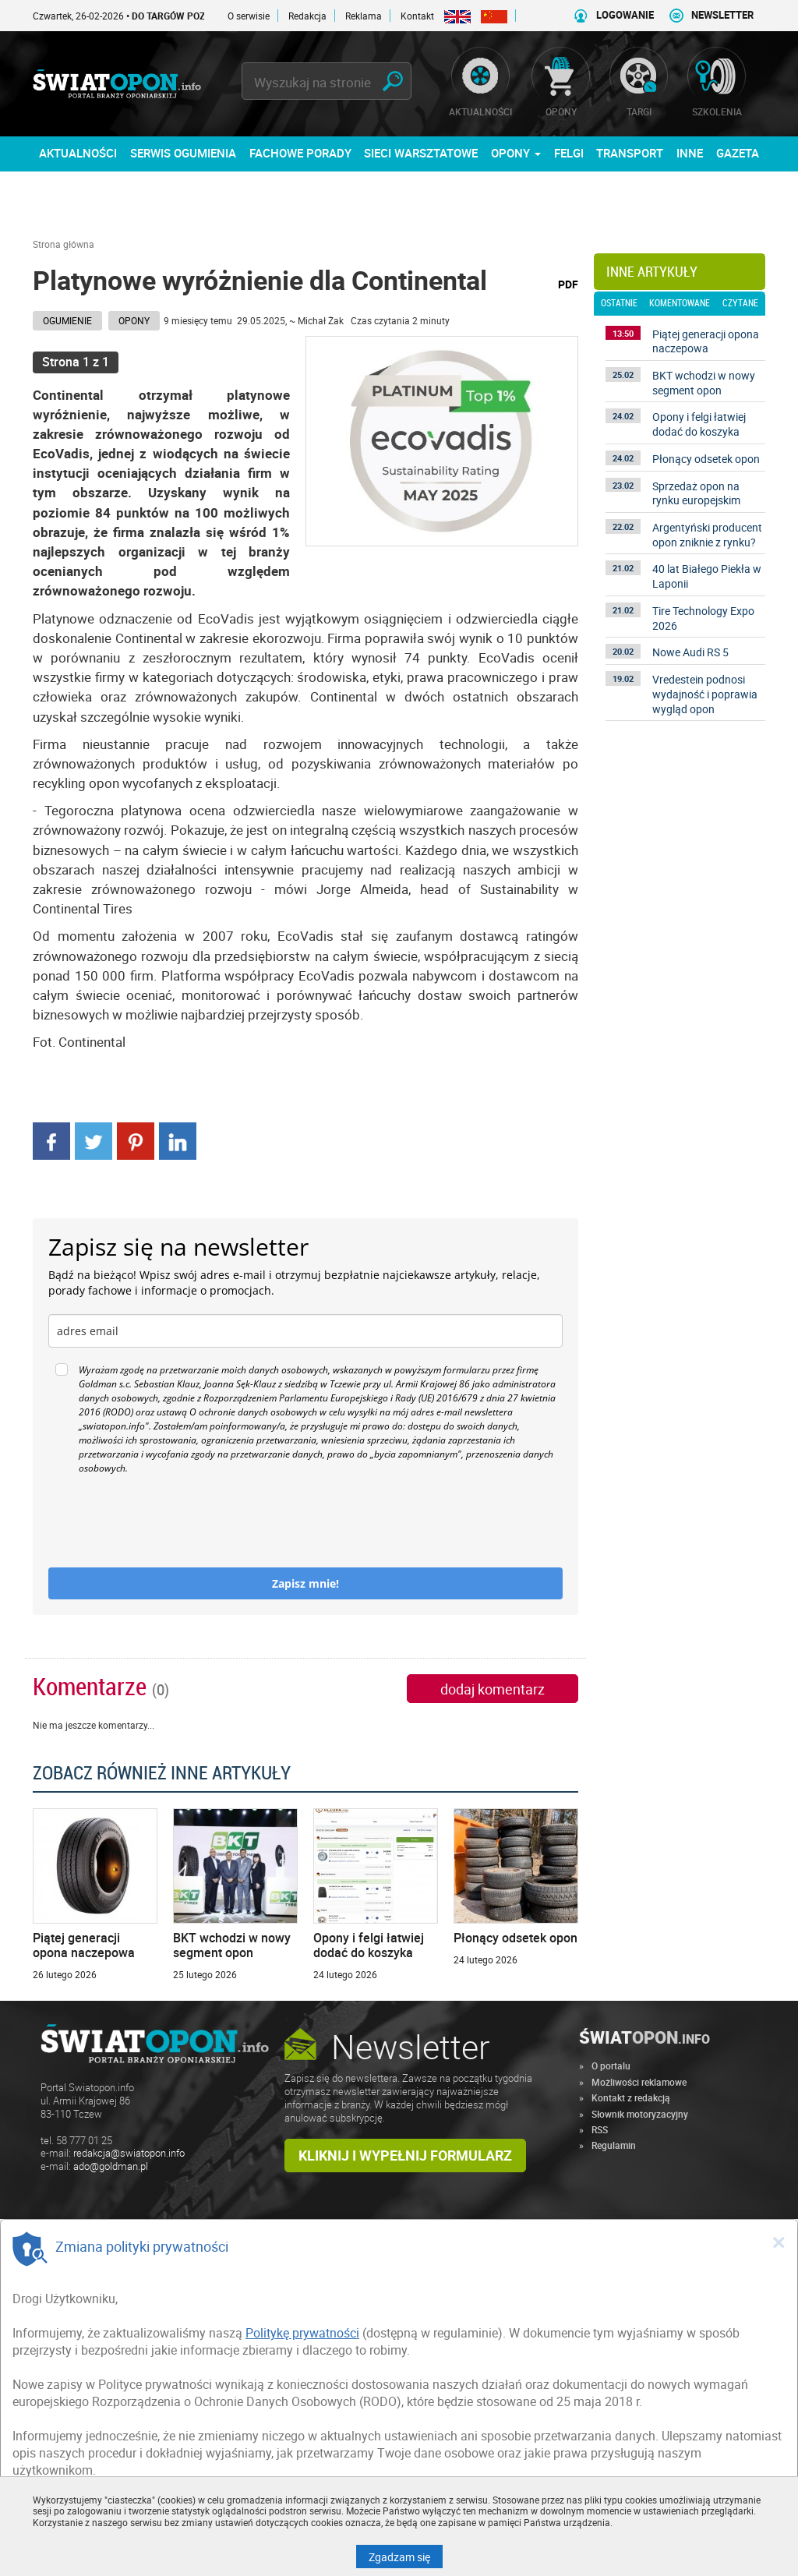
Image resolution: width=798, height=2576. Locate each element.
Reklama (363, 15)
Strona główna (63, 244)
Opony (134, 320)
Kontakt (417, 15)
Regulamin (613, 2145)
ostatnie (619, 303)
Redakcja (307, 15)
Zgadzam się (406, 2556)
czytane (740, 303)
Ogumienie (67, 320)
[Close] (779, 2241)
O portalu (610, 2065)
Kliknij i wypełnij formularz (405, 2155)
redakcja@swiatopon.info (129, 2153)
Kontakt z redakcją (630, 2097)
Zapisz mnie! (305, 1583)
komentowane (679, 303)
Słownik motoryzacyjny (639, 2114)
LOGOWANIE (625, 15)
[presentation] (166, 1521)
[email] (305, 1331)
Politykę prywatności (302, 2332)
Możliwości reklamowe (639, 2082)
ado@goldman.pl (110, 2166)
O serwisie (249, 15)
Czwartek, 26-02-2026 (151, 15)
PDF (568, 284)
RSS (599, 2129)
